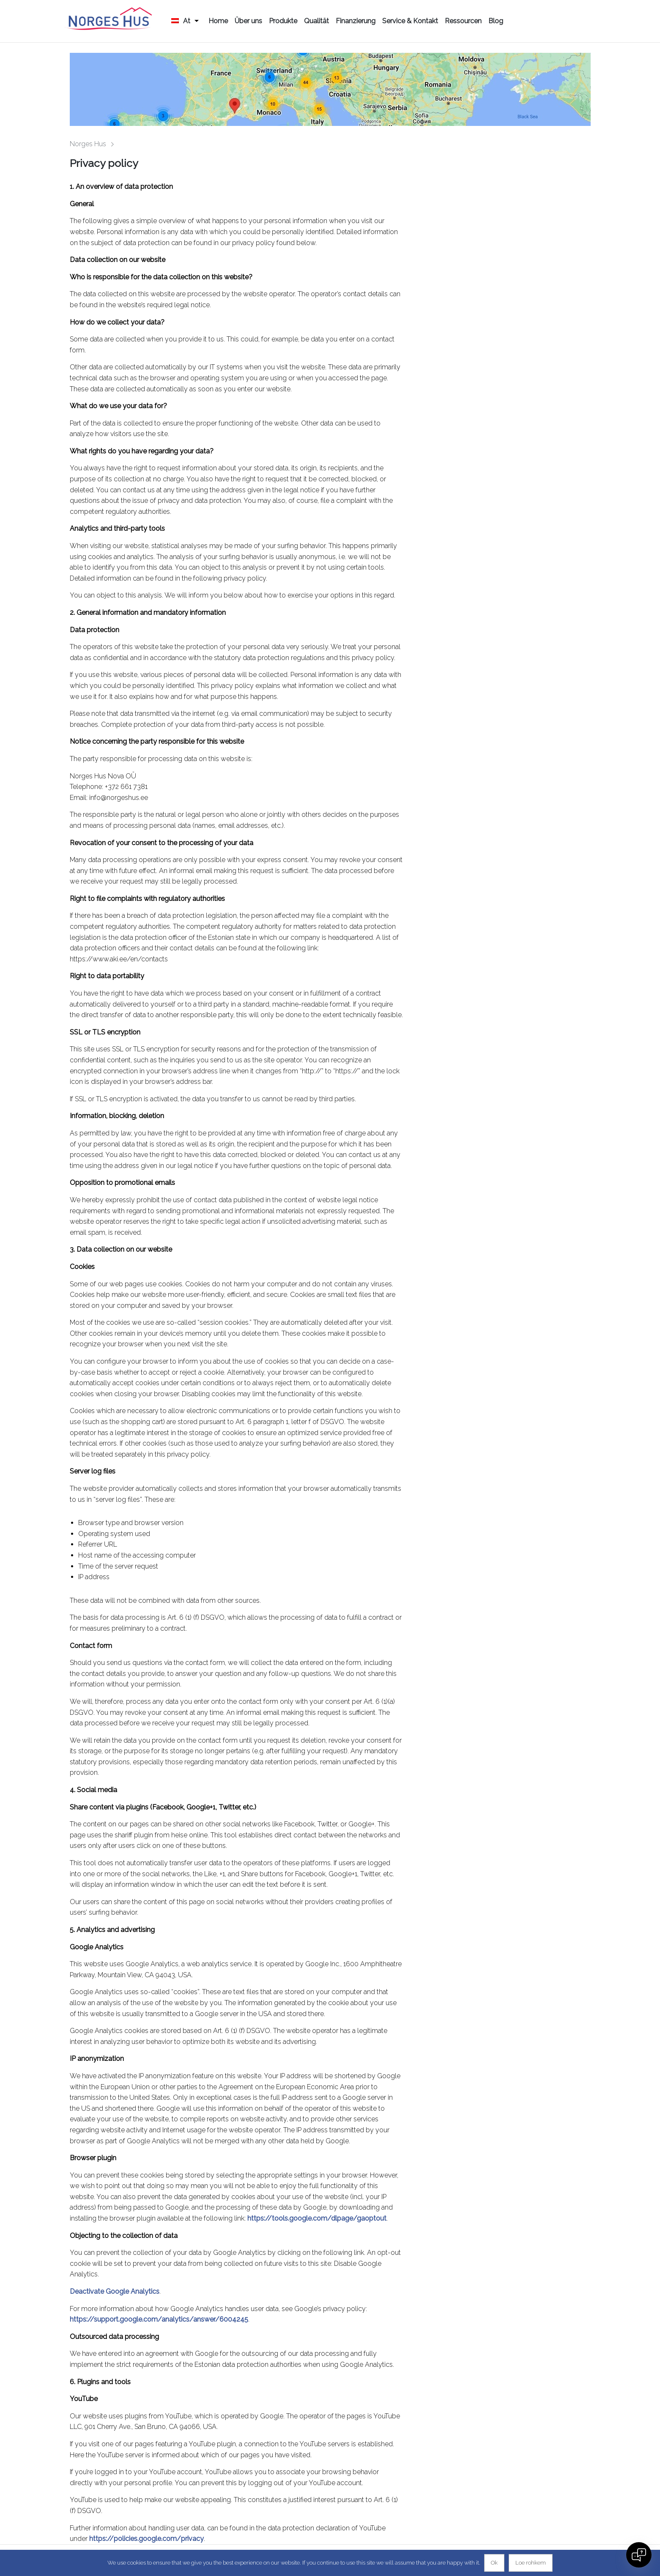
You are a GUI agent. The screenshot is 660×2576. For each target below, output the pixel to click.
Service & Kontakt (410, 21)
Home (218, 21)
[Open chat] (639, 2555)
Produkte (283, 21)
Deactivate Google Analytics (114, 2291)
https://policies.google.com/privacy (146, 2539)
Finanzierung (355, 21)
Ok (494, 2563)
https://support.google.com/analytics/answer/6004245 (159, 2319)
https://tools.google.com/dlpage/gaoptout (316, 2218)
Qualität (316, 21)
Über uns (248, 21)
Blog (495, 21)
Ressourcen (463, 21)
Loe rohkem (531, 2563)
